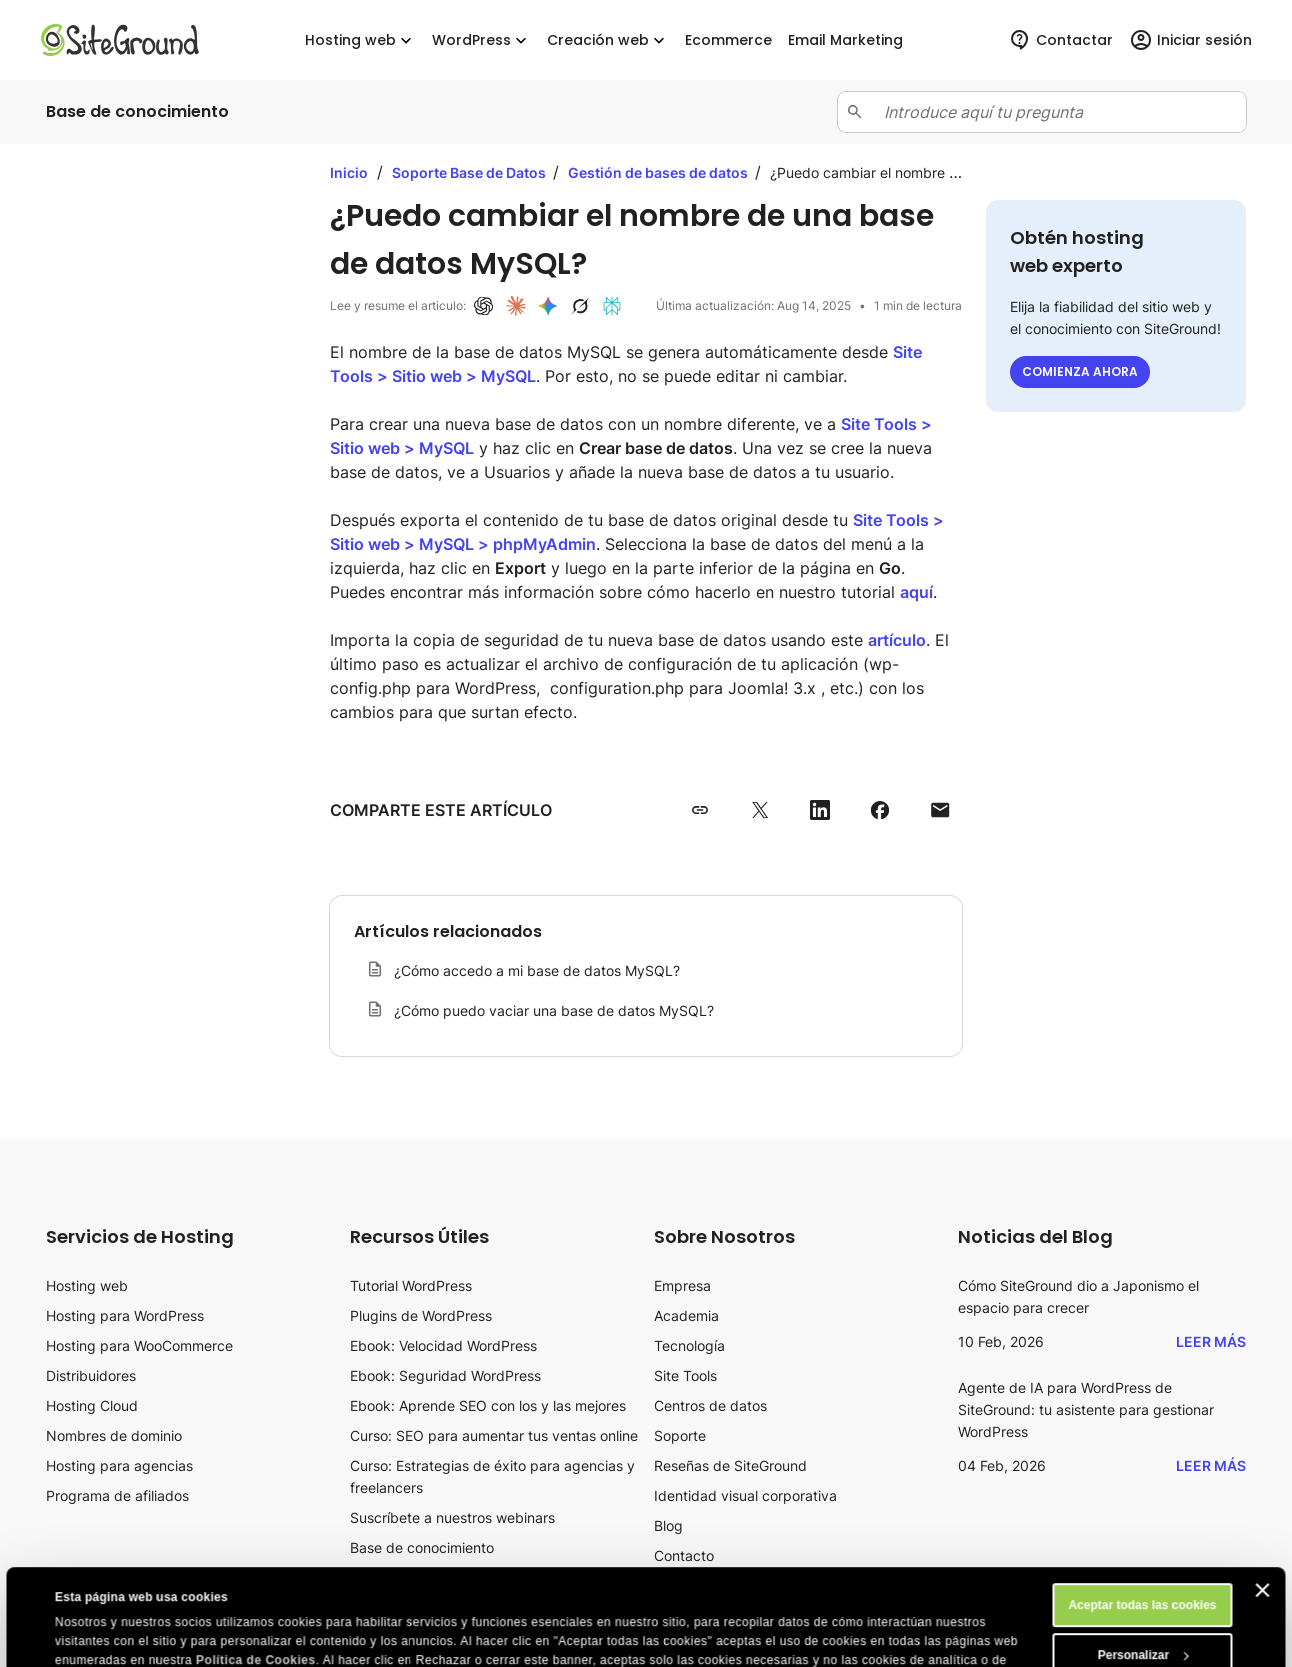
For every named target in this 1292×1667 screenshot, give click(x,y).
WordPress (481, 40)
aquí (916, 592)
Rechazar (1142, 1615)
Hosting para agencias (119, 1465)
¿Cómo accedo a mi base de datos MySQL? (537, 970)
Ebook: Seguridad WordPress (445, 1375)
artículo (897, 640)
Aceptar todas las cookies (1142, 1515)
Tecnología (689, 1345)
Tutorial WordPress (411, 1285)
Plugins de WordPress (421, 1315)
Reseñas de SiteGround (730, 1465)
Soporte (680, 1435)
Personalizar (1143, 1565)
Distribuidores (91, 1375)
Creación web (608, 40)
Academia (686, 1315)
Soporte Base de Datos (470, 172)
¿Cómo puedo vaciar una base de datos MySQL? (554, 1010)
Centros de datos (710, 1405)
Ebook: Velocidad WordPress (443, 1345)
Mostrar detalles (102, 1639)
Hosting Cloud (92, 1405)
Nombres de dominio (114, 1435)
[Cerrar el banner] (1263, 1500)
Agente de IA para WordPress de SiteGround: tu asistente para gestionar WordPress (1086, 1409)
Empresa (682, 1285)
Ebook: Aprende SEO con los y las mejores (488, 1405)
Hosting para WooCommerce (139, 1345)
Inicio (349, 172)
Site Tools (685, 1375)
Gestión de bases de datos (659, 172)
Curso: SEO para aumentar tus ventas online (494, 1435)
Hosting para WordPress (125, 1315)
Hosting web (360, 40)
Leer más (1211, 1341)
